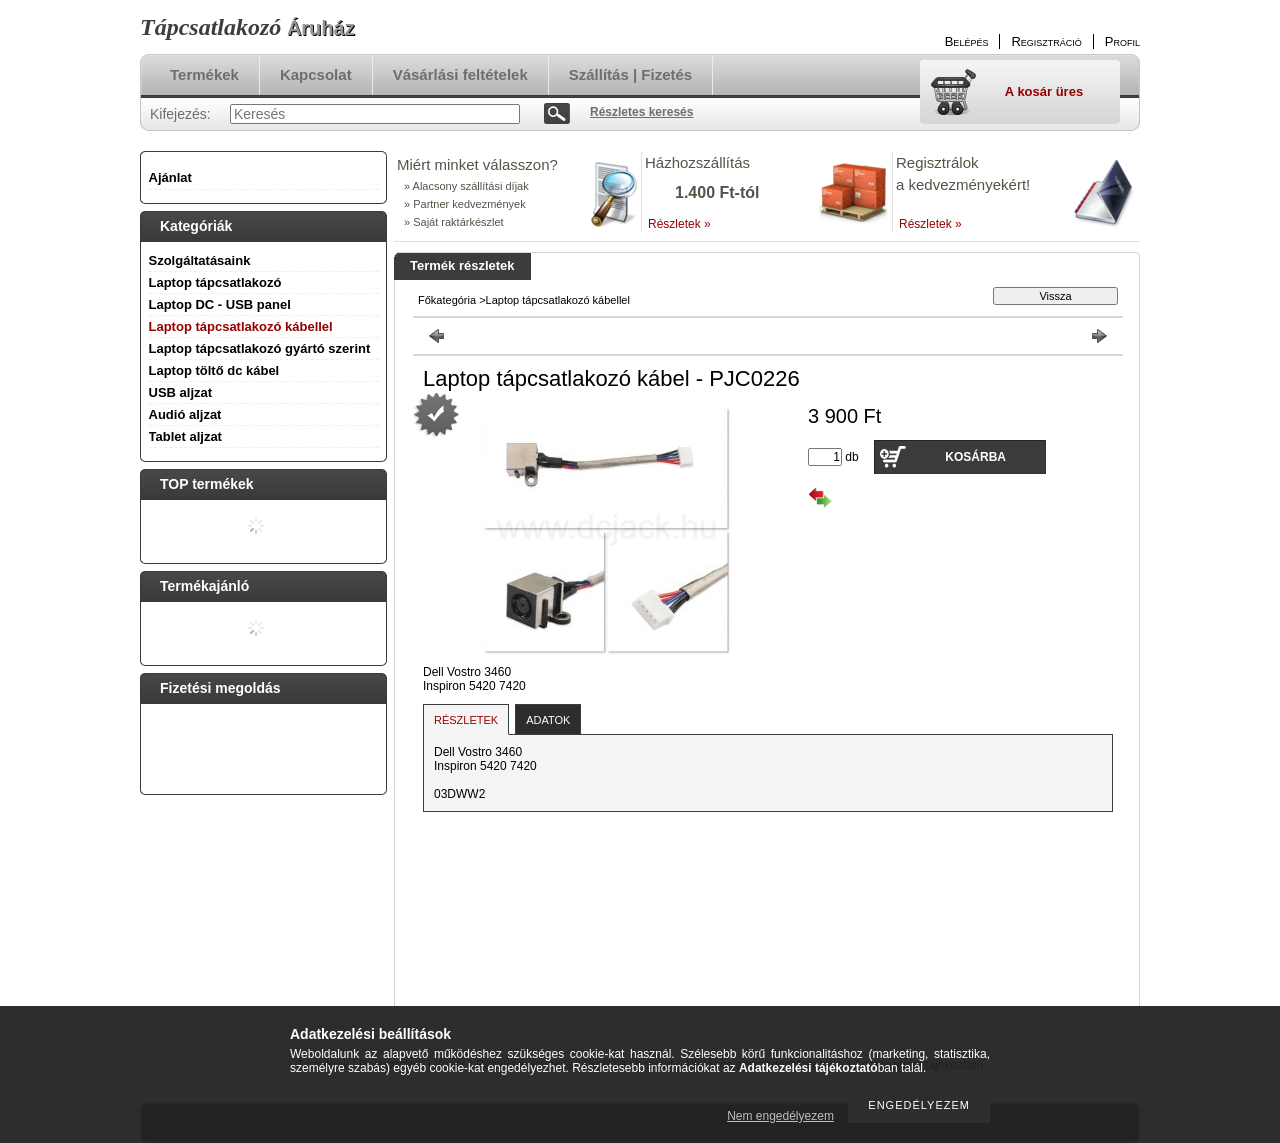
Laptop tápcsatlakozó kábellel (241, 326)
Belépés (967, 41)
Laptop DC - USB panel (220, 304)
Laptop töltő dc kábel (214, 370)
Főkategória (447, 300)
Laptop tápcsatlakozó (215, 282)
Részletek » (679, 224)
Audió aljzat (185, 414)
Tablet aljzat (185, 436)
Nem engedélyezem (780, 1116)
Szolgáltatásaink (200, 260)
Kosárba (975, 457)
